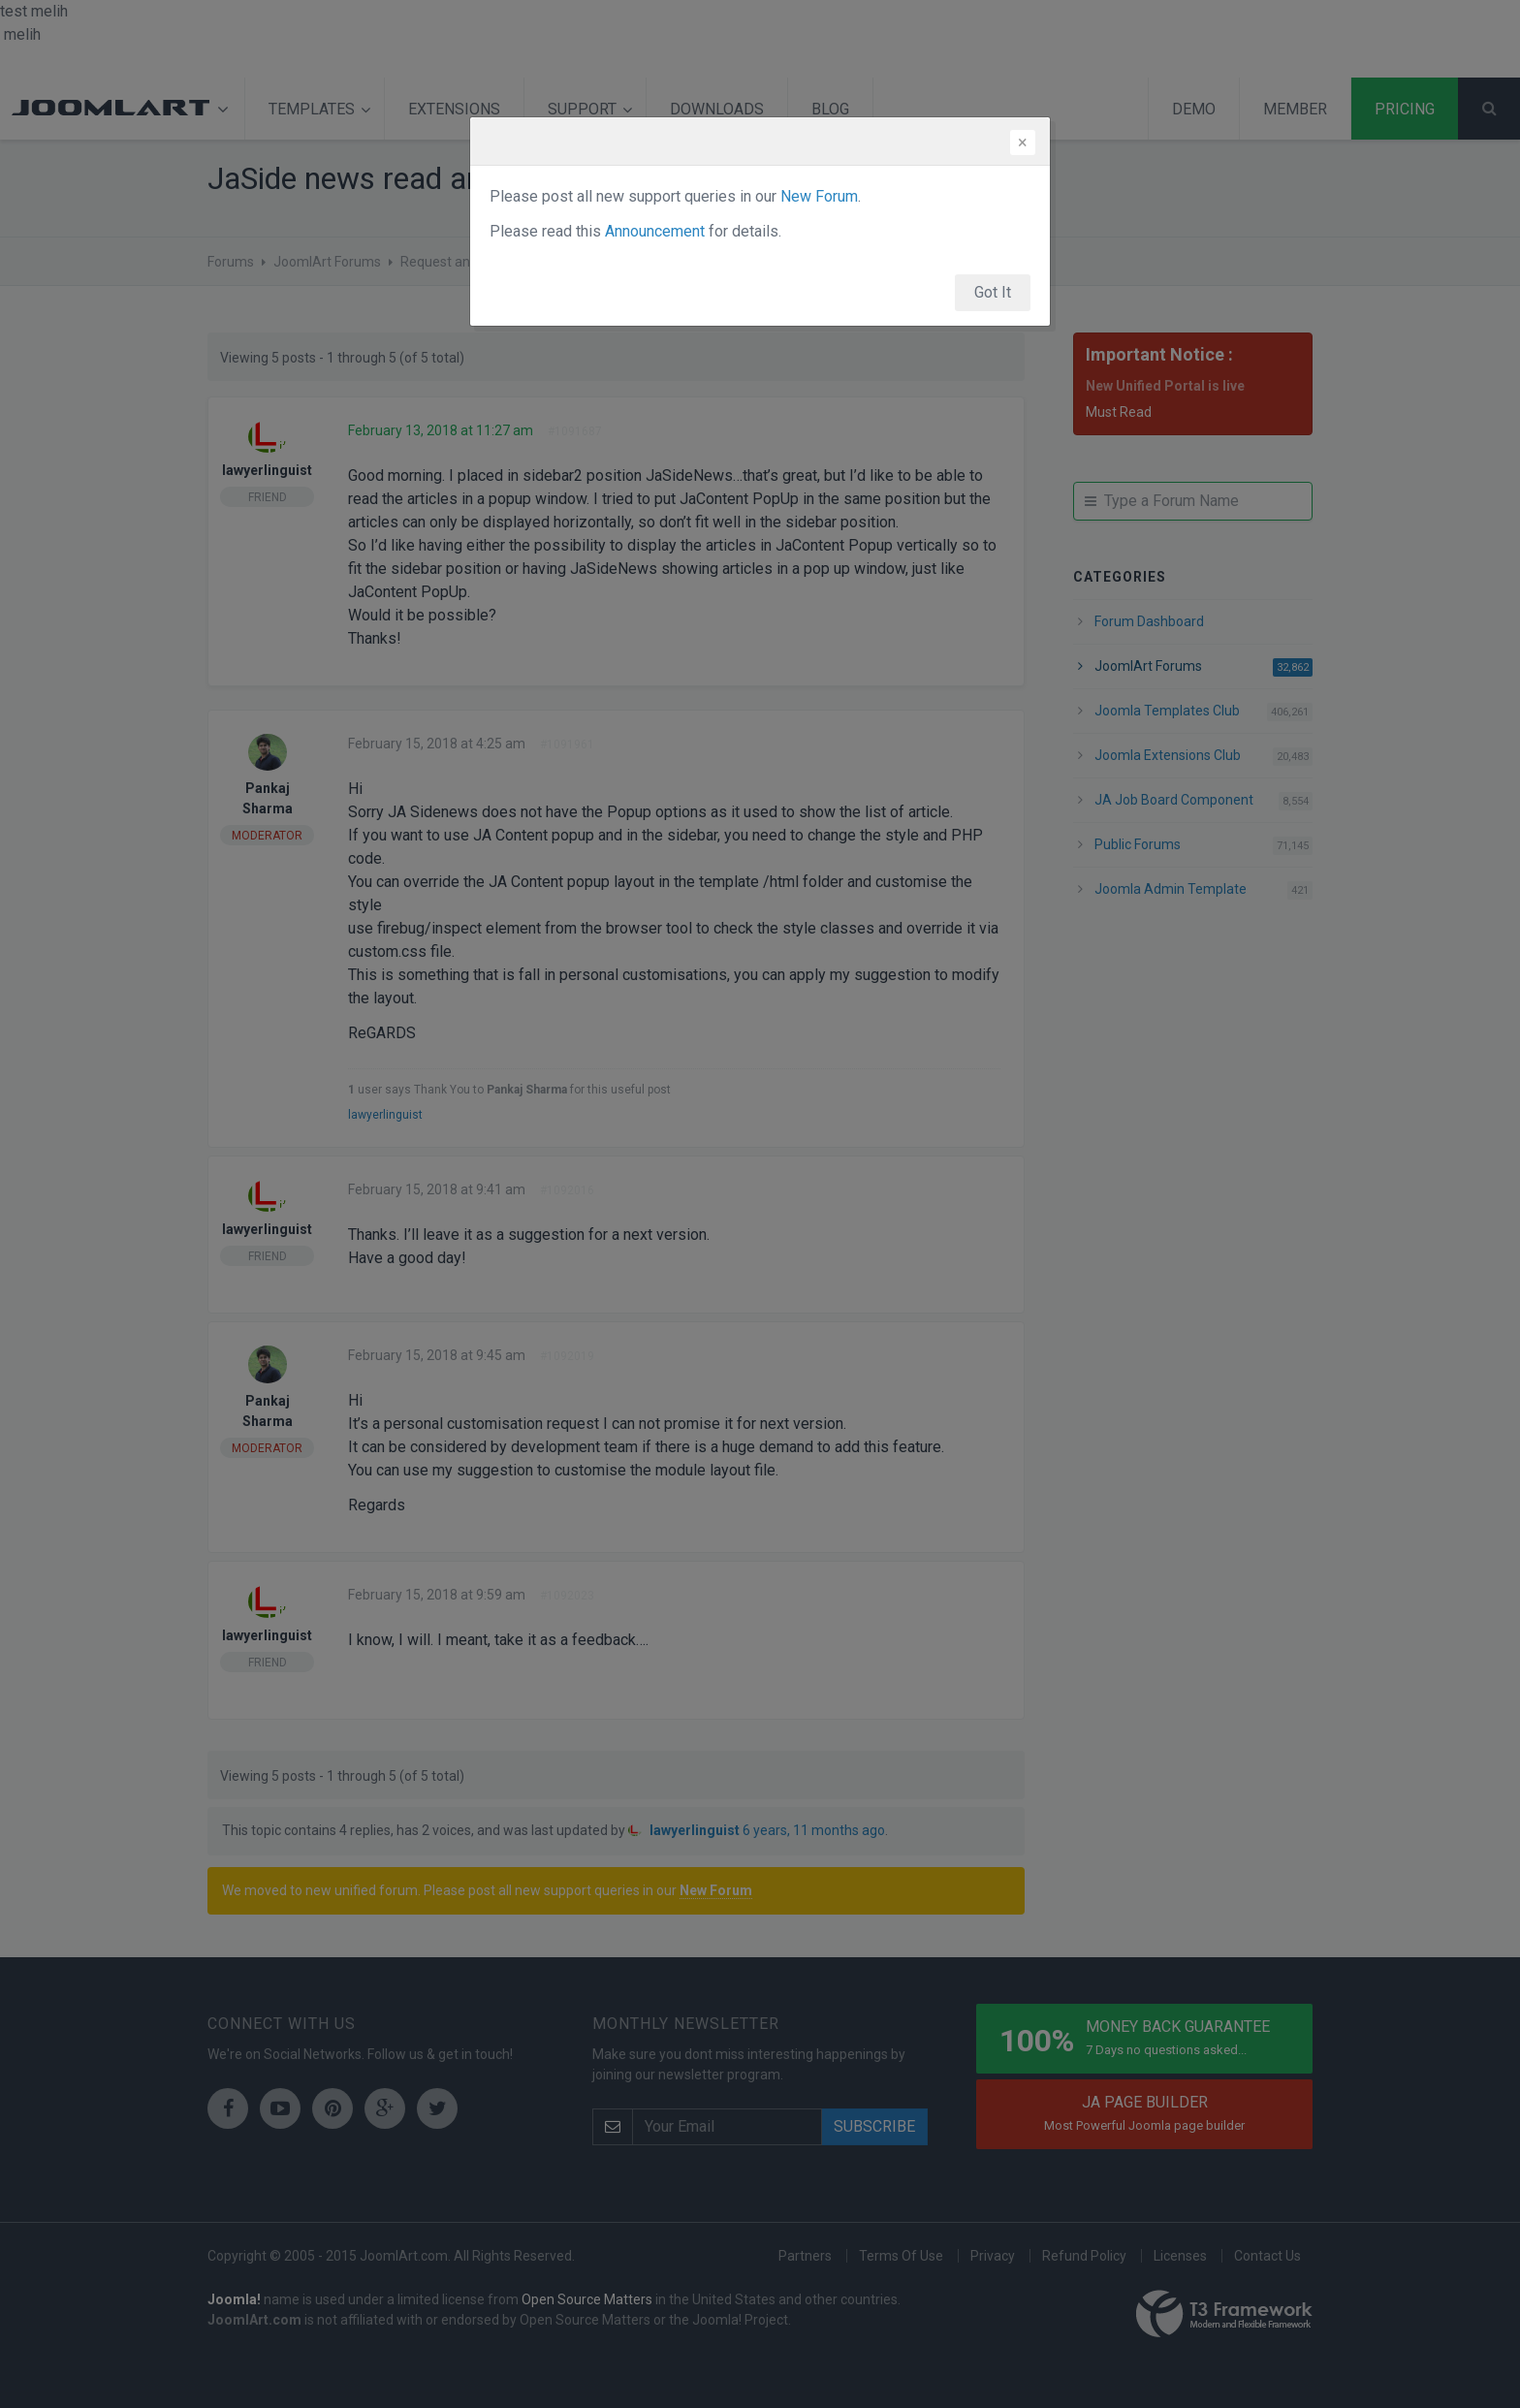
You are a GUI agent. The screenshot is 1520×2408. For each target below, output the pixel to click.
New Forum (819, 196)
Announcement (655, 231)
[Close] (1022, 142)
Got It (992, 292)
